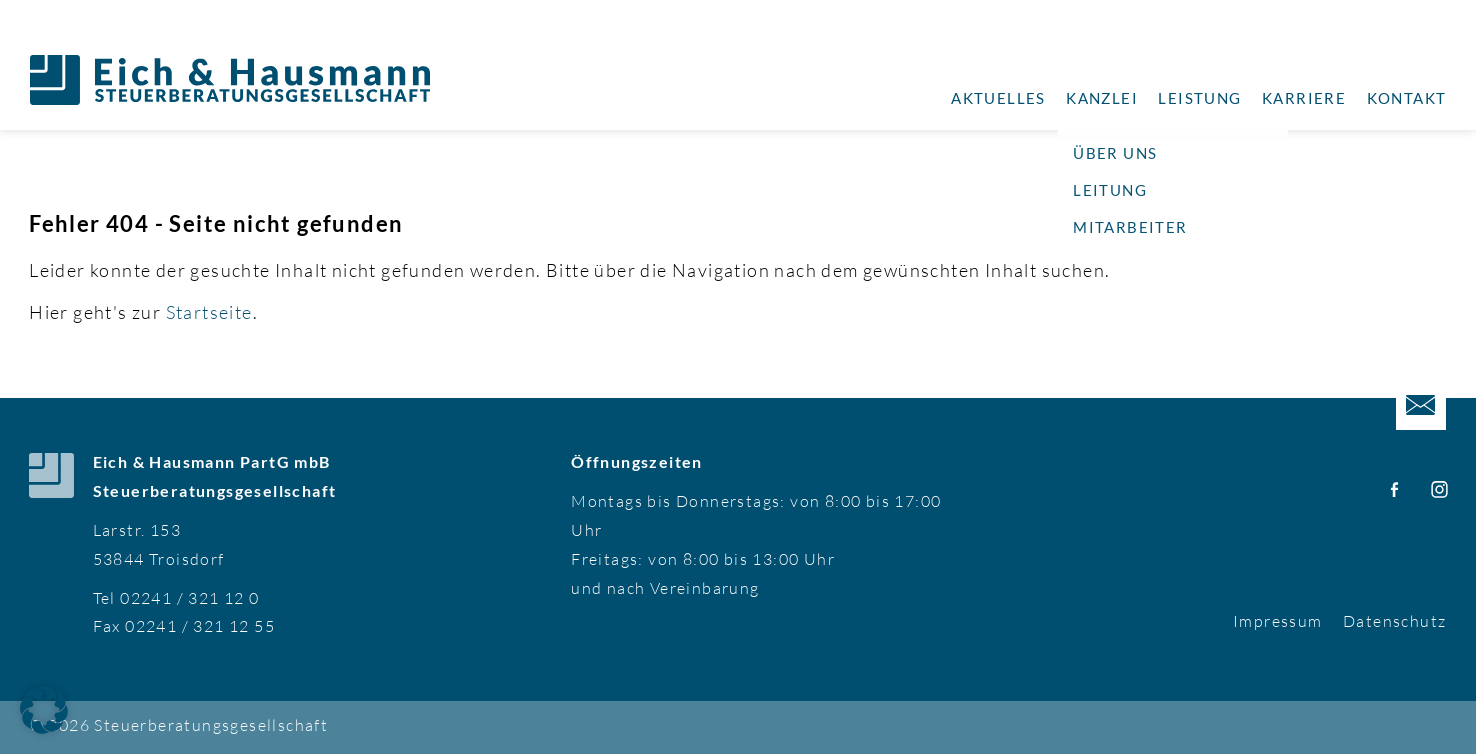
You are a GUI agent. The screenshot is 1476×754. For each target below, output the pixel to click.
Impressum (1278, 621)
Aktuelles (998, 98)
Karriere (1304, 98)
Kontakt (1407, 98)
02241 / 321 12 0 (189, 598)
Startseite (209, 312)
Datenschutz (1394, 621)
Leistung (1199, 98)
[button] (44, 710)
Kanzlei (1102, 98)
